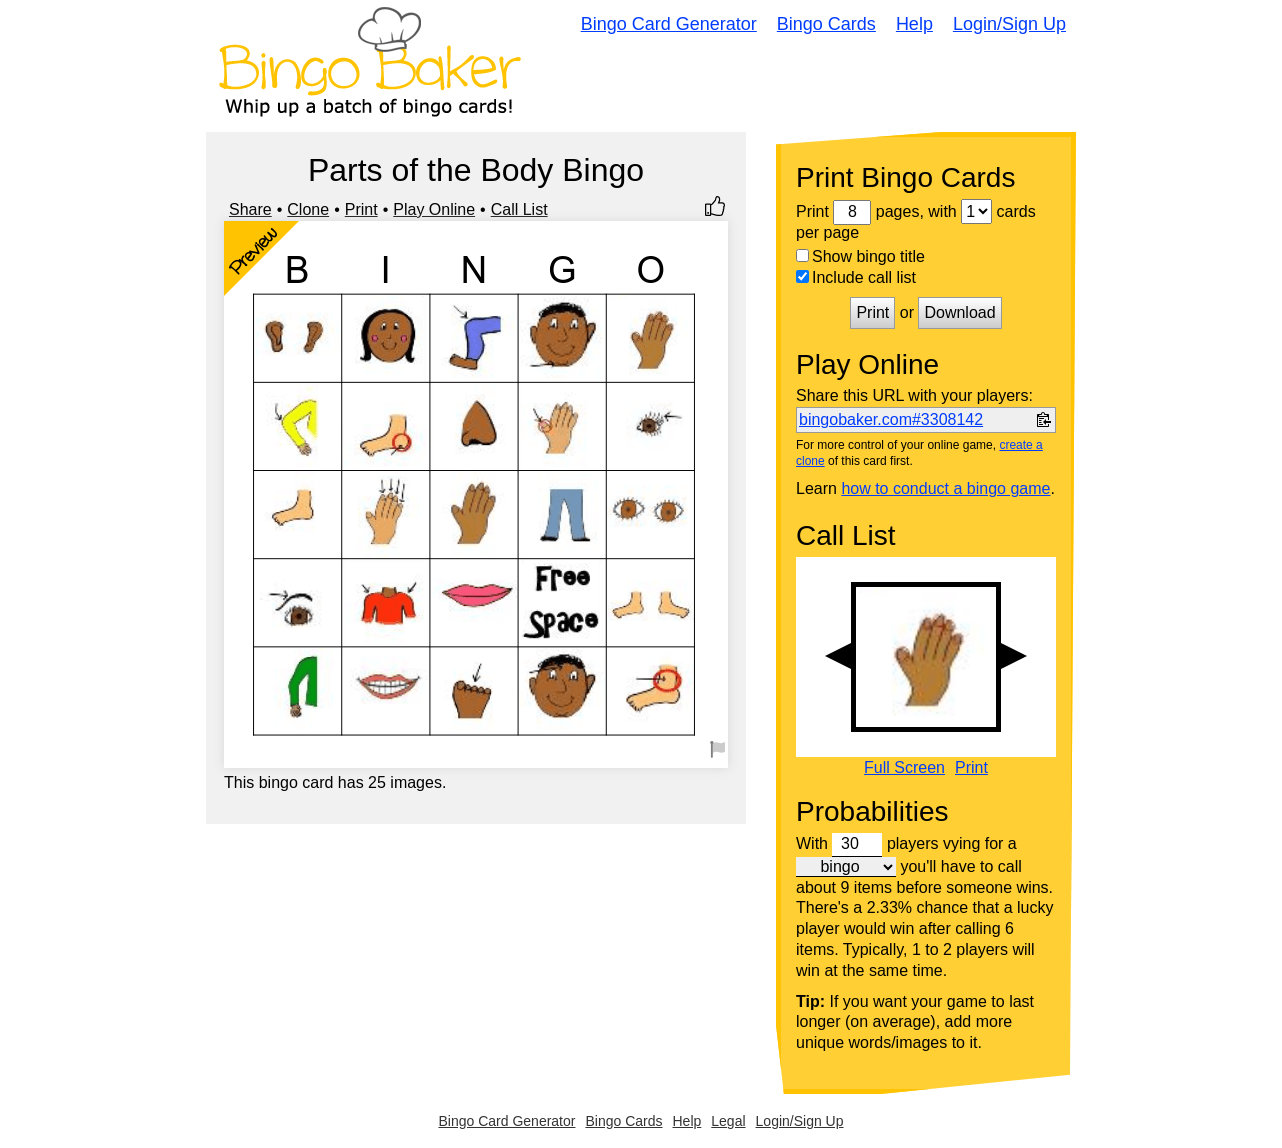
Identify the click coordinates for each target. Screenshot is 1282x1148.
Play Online (434, 209)
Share (250, 209)
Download (959, 312)
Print (361, 209)
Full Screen (904, 768)
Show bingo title (860, 256)
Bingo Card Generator (669, 24)
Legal (728, 1121)
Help (914, 24)
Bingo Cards (826, 24)
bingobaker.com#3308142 (891, 419)
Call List (519, 209)
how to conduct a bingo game (945, 488)
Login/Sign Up (1009, 24)
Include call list (856, 277)
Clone (308, 209)
